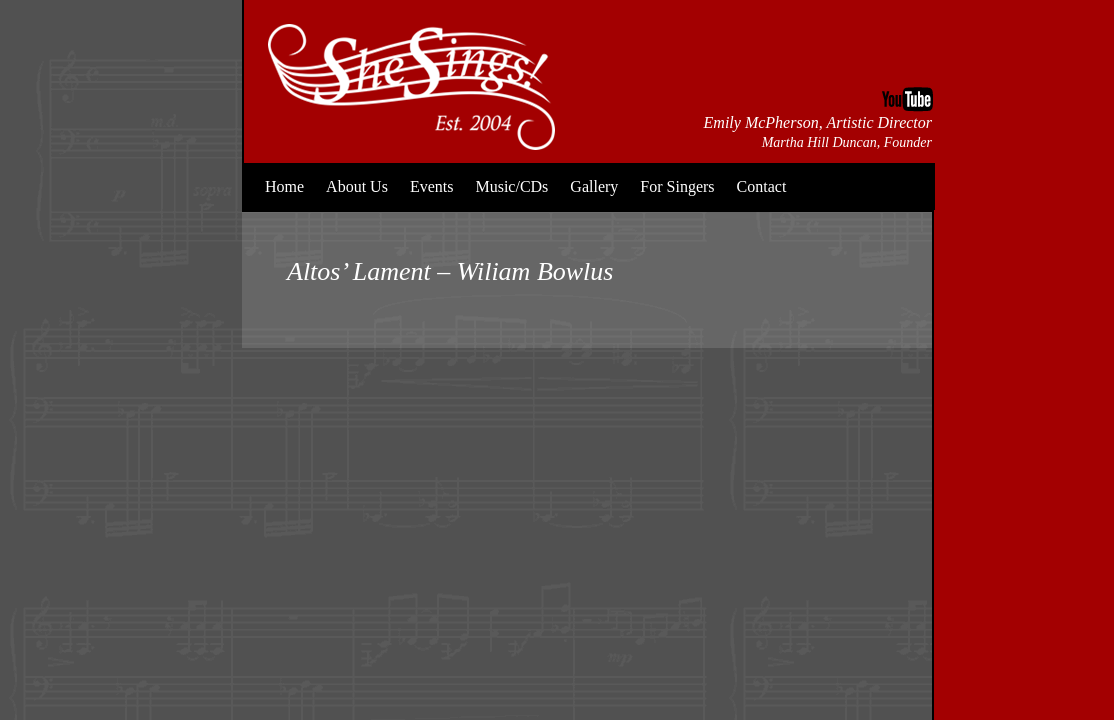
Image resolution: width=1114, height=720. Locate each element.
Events (432, 186)
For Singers (677, 186)
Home (284, 186)
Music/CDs (511, 186)
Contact (762, 186)
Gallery (594, 186)
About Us (357, 186)
